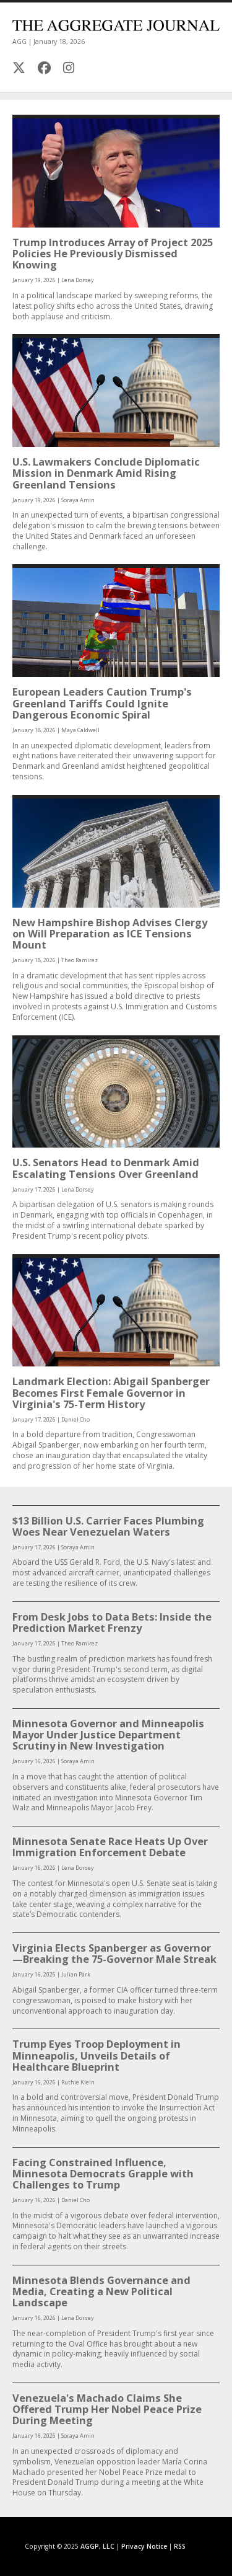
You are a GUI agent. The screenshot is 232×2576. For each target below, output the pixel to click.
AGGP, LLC (97, 2546)
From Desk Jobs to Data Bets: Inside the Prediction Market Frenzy (112, 1622)
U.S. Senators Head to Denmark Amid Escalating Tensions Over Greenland (105, 1167)
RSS (180, 2546)
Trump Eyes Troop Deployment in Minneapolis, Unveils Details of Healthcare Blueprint (96, 2055)
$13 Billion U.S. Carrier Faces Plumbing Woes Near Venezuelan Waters (108, 1526)
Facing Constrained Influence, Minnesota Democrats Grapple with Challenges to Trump (103, 2173)
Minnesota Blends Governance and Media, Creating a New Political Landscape (101, 2291)
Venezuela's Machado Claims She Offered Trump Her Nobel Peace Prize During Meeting (107, 2409)
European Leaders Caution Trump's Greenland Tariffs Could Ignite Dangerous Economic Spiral (102, 702)
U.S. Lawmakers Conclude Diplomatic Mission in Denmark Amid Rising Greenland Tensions (106, 472)
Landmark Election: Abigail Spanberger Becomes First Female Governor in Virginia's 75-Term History (111, 1392)
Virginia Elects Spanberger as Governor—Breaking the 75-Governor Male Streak (114, 1953)
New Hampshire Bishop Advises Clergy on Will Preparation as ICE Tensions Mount (109, 933)
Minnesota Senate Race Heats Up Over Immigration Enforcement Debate (110, 1846)
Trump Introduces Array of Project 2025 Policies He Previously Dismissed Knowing (112, 253)
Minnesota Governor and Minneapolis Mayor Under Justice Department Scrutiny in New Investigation (108, 1734)
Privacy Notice (144, 2546)
